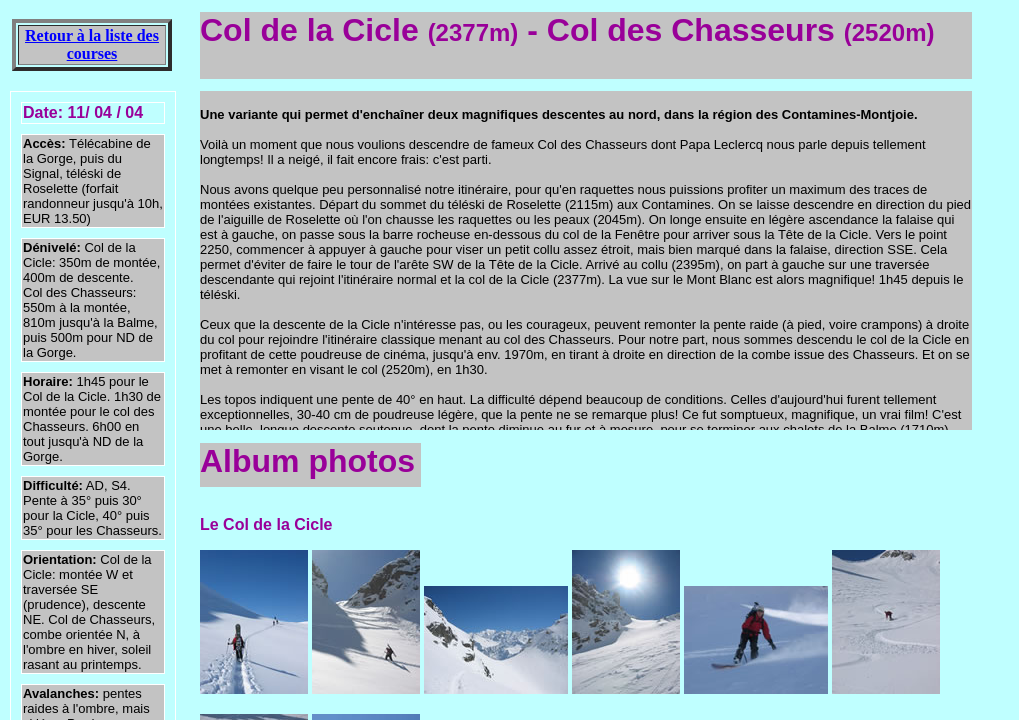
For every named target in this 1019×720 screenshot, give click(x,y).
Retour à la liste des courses (92, 44)
